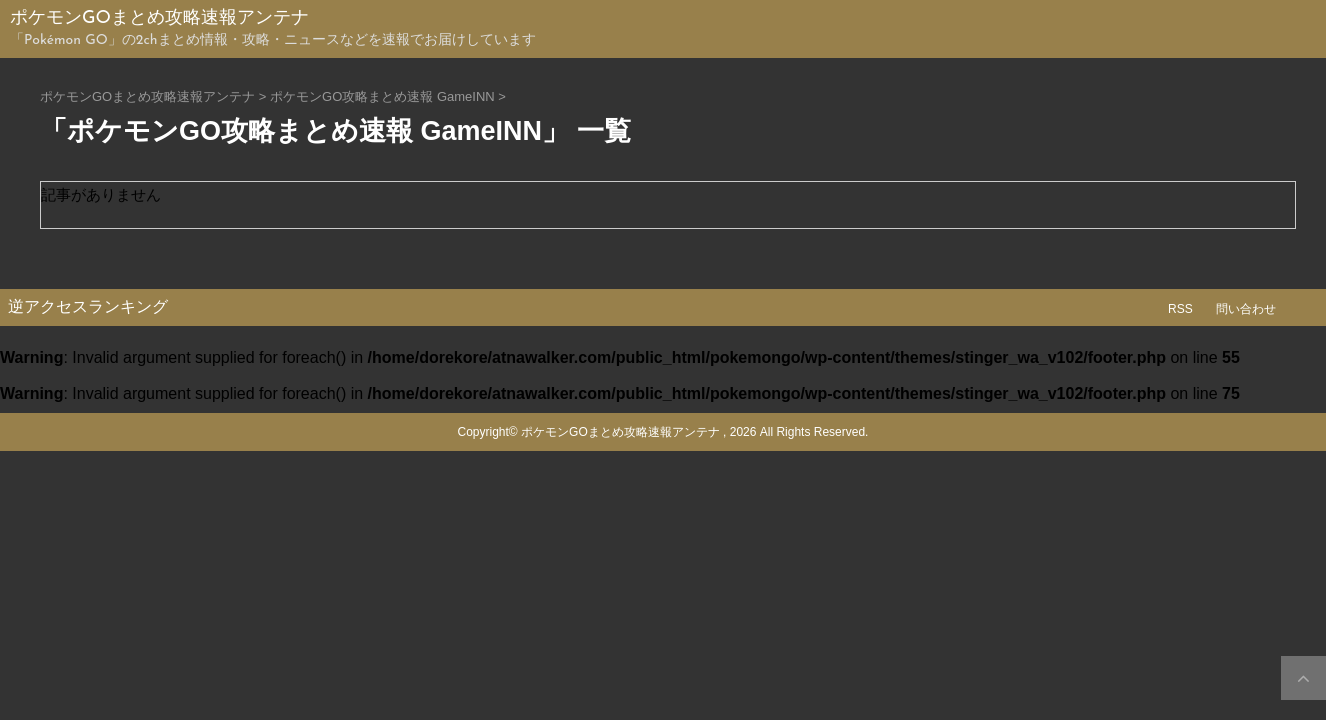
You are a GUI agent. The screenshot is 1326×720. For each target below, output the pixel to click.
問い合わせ (1246, 309)
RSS (1180, 309)
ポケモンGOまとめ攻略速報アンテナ (159, 18)
